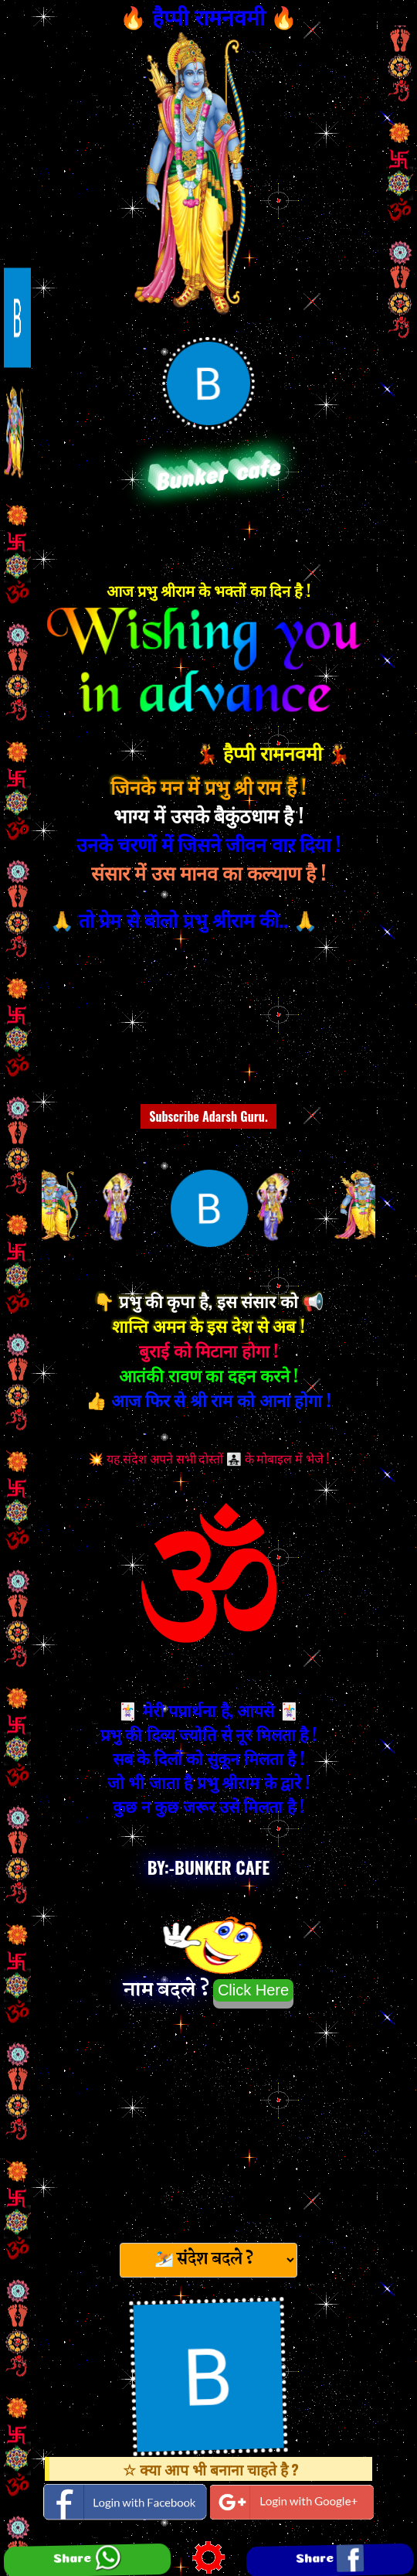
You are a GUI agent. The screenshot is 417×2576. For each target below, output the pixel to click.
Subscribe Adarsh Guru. (208, 1116)
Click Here (253, 1989)
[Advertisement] (208, 2120)
